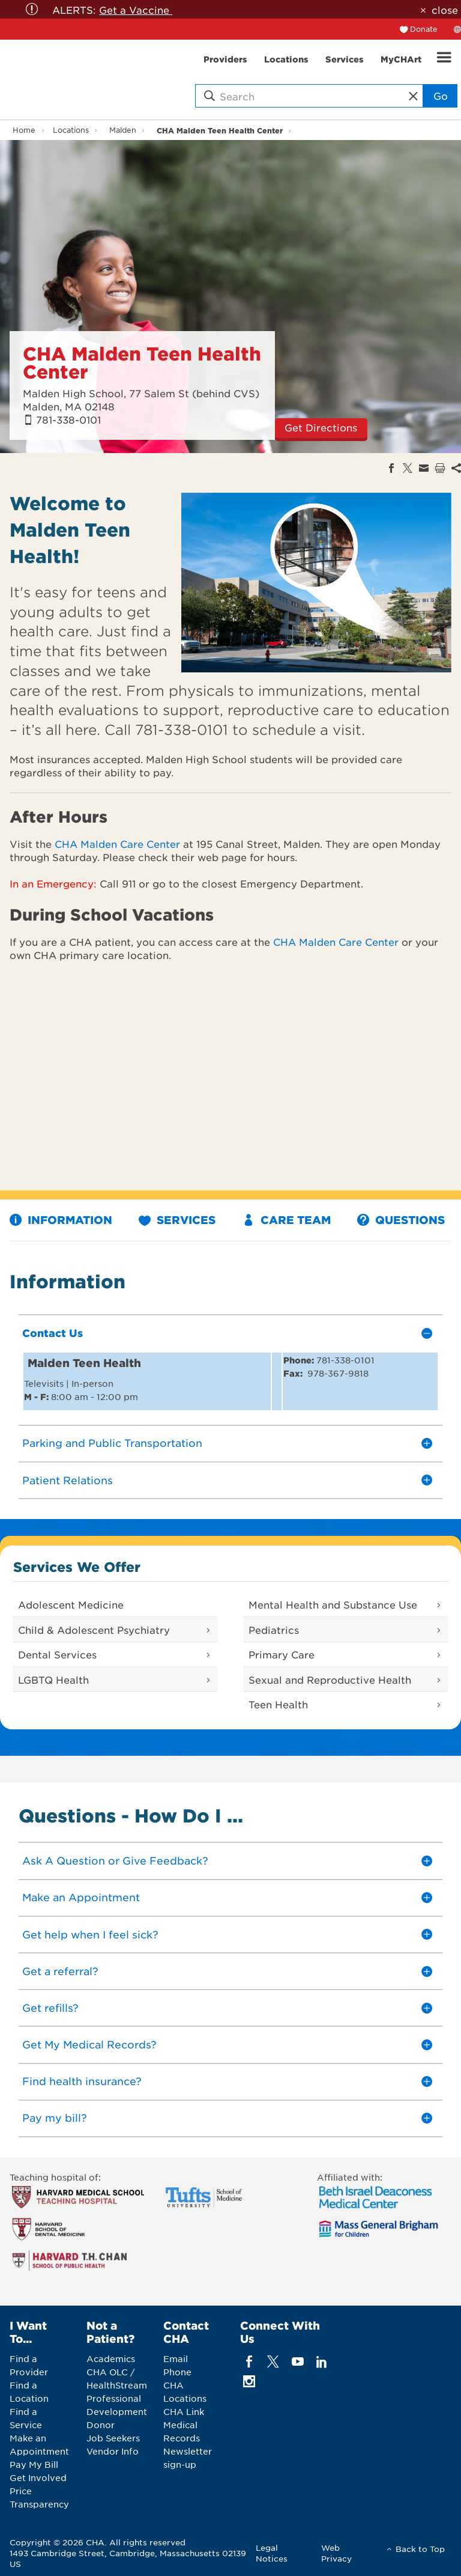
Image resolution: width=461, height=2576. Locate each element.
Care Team (287, 1219)
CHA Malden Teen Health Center (220, 130)
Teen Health (278, 1704)
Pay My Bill (34, 2464)
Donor (100, 2424)
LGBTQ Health (53, 1679)
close (445, 10)
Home (24, 130)
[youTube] (297, 2362)
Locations (71, 130)
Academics (110, 2358)
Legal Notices (272, 2552)
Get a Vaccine (135, 10)
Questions (401, 1219)
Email (175, 2358)
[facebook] (249, 2362)
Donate (424, 29)
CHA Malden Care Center (117, 844)
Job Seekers (113, 2437)
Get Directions (321, 427)
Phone (177, 2371)
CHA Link (183, 2411)
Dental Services (57, 1654)
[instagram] (249, 2382)
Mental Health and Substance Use (333, 1604)
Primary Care (282, 1654)
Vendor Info (112, 2451)
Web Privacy (336, 2552)
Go (440, 96)
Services (177, 1219)
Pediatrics (274, 1630)
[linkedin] (321, 2362)
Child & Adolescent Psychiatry (94, 1630)
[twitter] (273, 2362)
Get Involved (38, 2477)
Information (61, 1219)
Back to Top (420, 2549)
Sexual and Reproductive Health (330, 1679)
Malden (122, 130)
